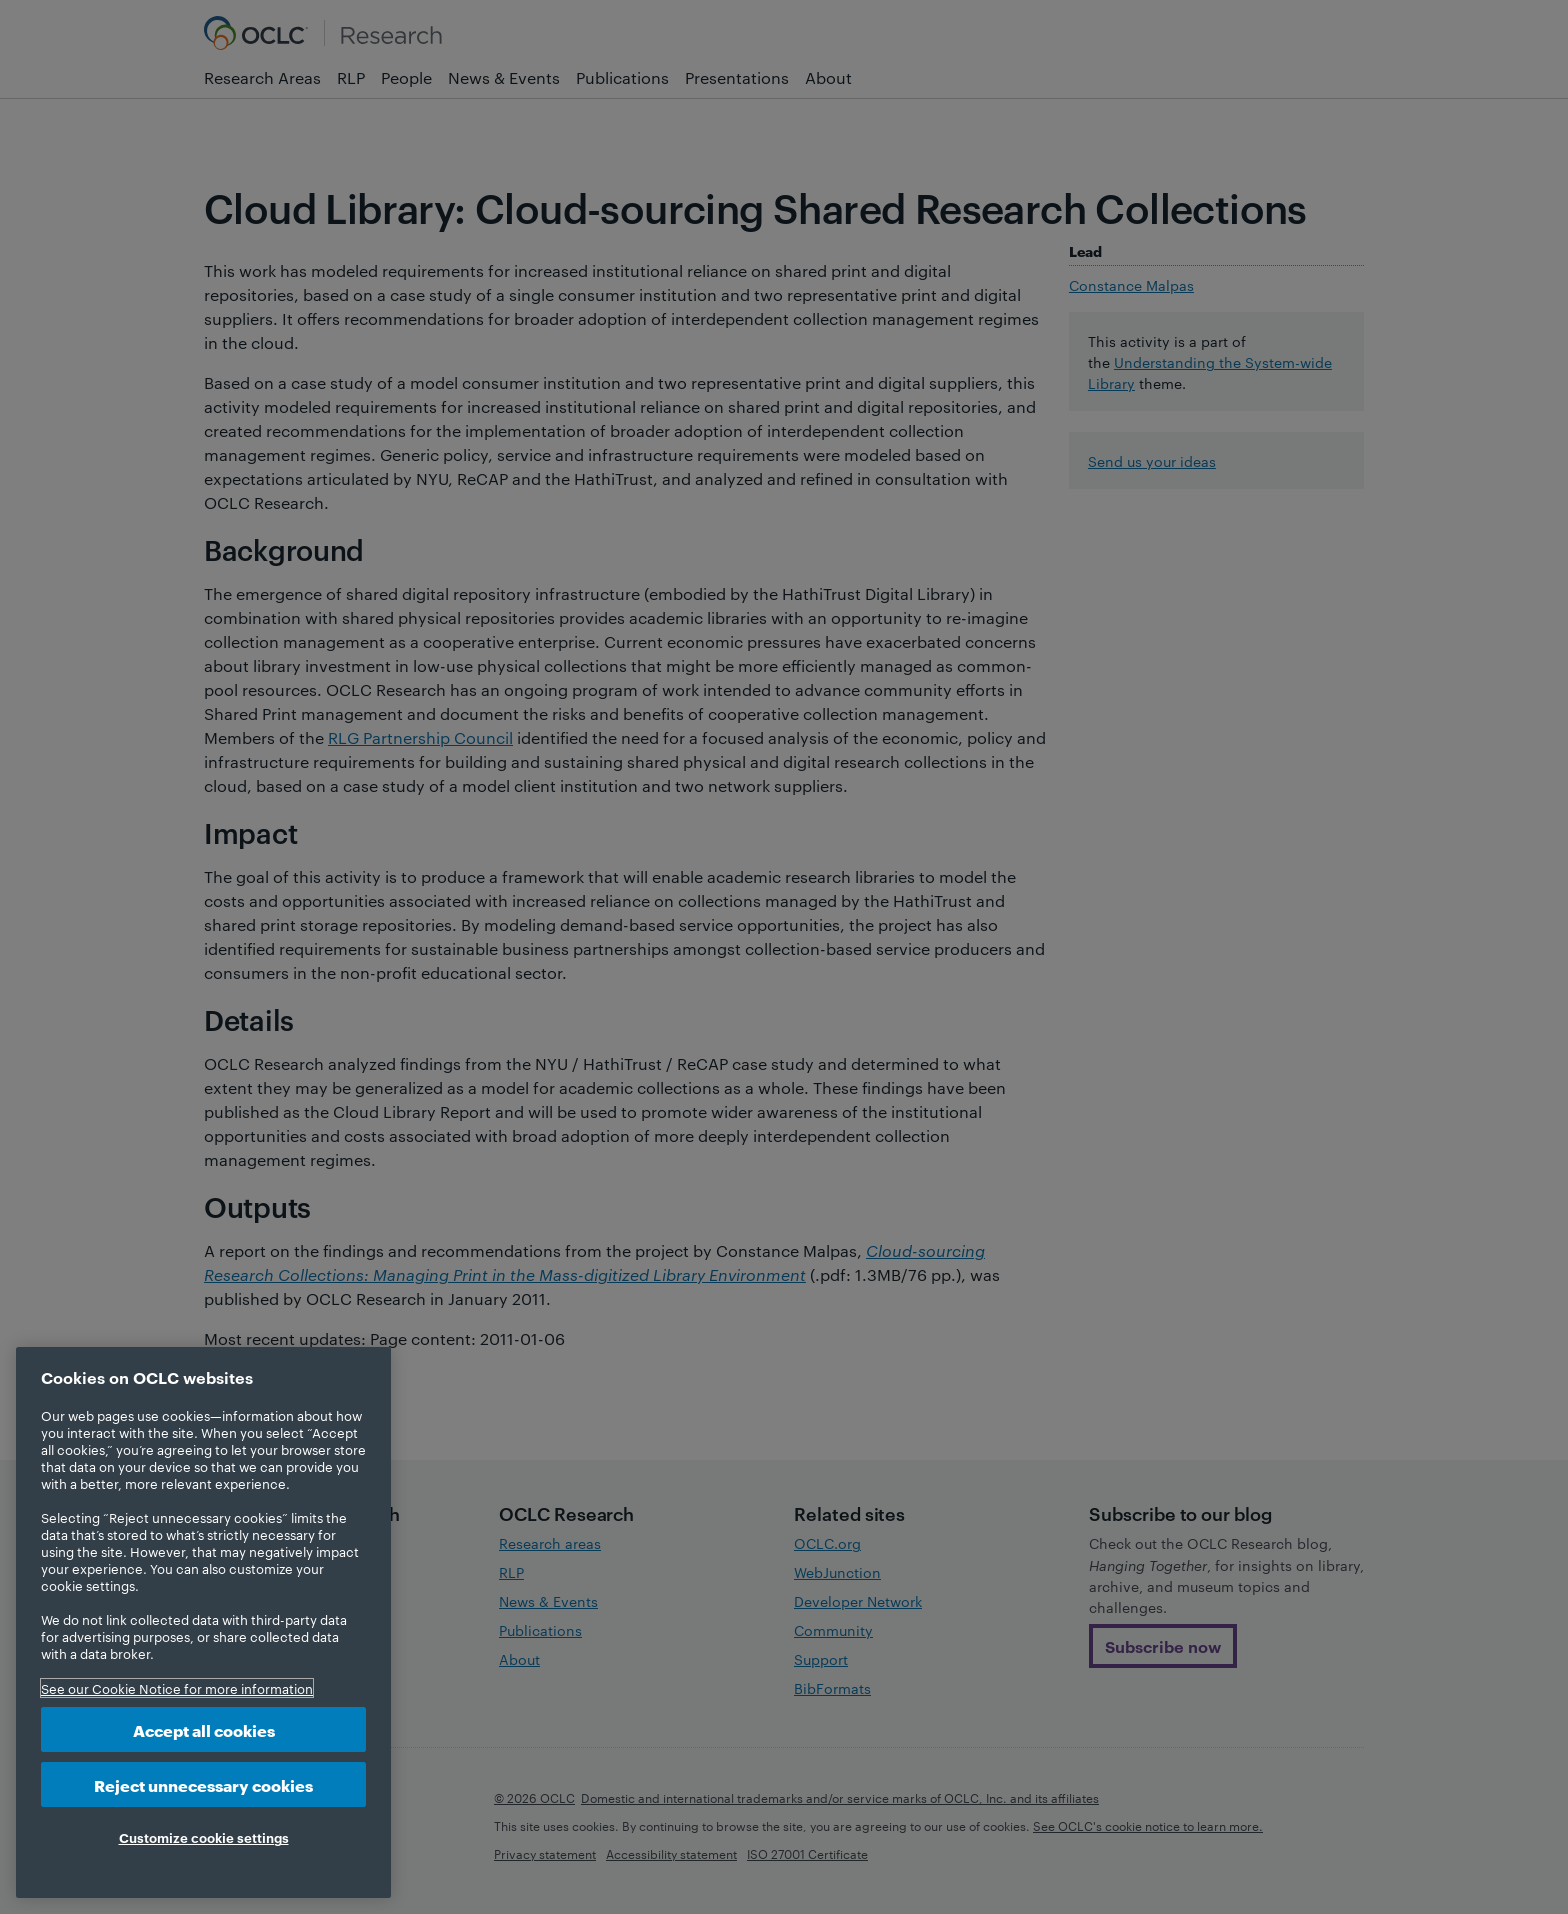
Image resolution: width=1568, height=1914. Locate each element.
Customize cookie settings (204, 1837)
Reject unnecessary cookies (203, 1784)
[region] (203, 1622)
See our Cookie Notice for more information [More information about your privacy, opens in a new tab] (177, 1688)
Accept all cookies (204, 1729)
